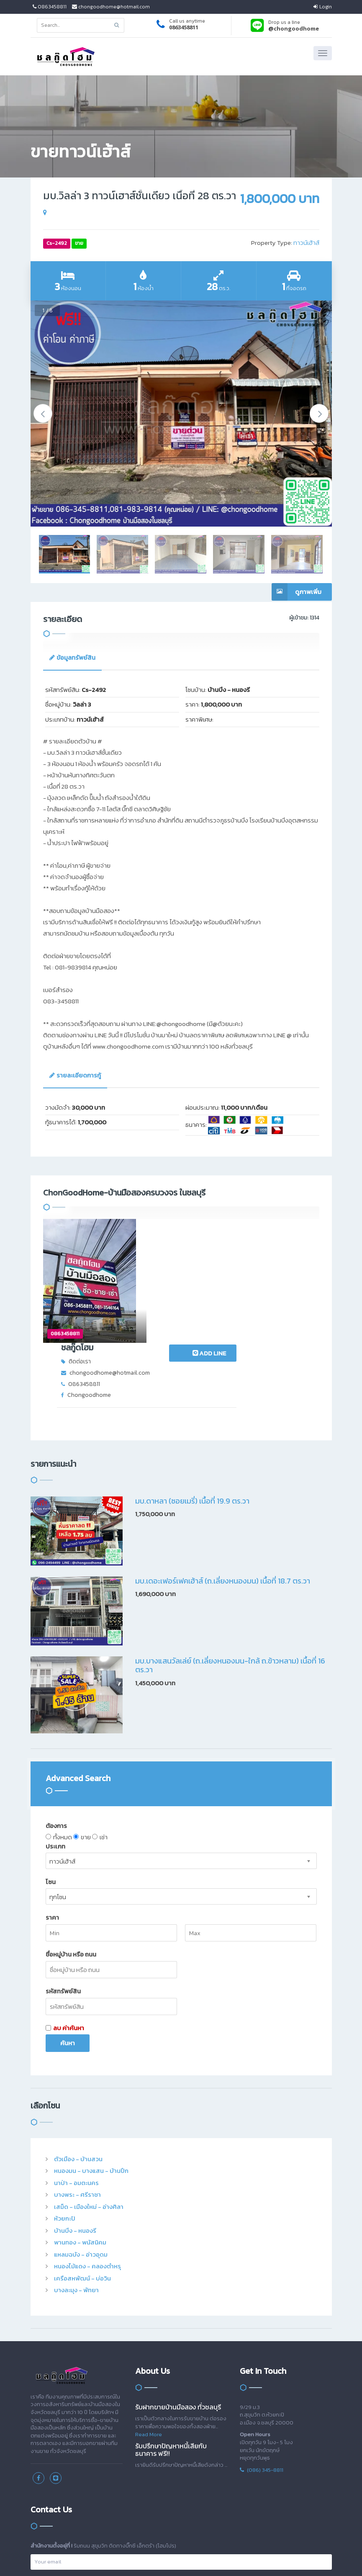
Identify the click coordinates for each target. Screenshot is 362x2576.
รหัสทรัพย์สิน (63, 1874)
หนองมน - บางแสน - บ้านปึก (91, 2054)
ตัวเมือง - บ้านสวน (78, 2042)
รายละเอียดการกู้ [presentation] (75, 1075)
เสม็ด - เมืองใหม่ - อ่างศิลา (88, 2090)
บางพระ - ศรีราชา (77, 2078)
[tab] (72, 658)
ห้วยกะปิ (64, 2102)
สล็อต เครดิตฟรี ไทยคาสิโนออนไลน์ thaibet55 (203, 2556)
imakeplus (204, 2548)
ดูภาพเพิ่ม (296, 591)
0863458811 (50, 6)
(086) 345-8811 (261, 2353)
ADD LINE (278, 1227)
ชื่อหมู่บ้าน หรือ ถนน (71, 1837)
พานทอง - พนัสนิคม (80, 2126)
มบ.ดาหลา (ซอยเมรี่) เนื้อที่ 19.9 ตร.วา (192, 1384)
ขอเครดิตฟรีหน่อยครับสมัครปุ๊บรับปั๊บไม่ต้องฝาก (52, 2556)
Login (322, 6)
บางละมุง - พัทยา (76, 2173)
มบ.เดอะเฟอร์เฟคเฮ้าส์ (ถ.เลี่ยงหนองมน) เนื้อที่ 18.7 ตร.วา (222, 1464)
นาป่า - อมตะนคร (76, 2066)
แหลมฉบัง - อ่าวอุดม (81, 2137)
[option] (181, 414)
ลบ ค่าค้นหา (65, 1911)
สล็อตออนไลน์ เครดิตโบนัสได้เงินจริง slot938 (92, 2556)
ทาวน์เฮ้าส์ (306, 242)
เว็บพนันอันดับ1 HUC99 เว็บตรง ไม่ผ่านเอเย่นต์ (294, 2556)
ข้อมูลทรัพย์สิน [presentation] (72, 657)
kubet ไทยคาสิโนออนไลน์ (233, 2556)
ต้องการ (56, 1708)
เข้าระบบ (40, 2485)
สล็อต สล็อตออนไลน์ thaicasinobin (126, 2556)
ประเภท (55, 1729)
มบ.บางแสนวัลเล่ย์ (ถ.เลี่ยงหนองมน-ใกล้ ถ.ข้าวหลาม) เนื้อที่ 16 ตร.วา (230, 1548)
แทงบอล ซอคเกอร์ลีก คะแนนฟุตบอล (260, 2556)
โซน (51, 1765)
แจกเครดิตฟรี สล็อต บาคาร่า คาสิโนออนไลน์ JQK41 (163, 2556)
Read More (148, 2317)
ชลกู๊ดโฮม (146, 1223)
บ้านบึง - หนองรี (75, 2113)
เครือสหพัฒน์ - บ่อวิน (82, 2161)
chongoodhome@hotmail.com (111, 6)
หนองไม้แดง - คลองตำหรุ (87, 2149)
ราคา (52, 1801)
